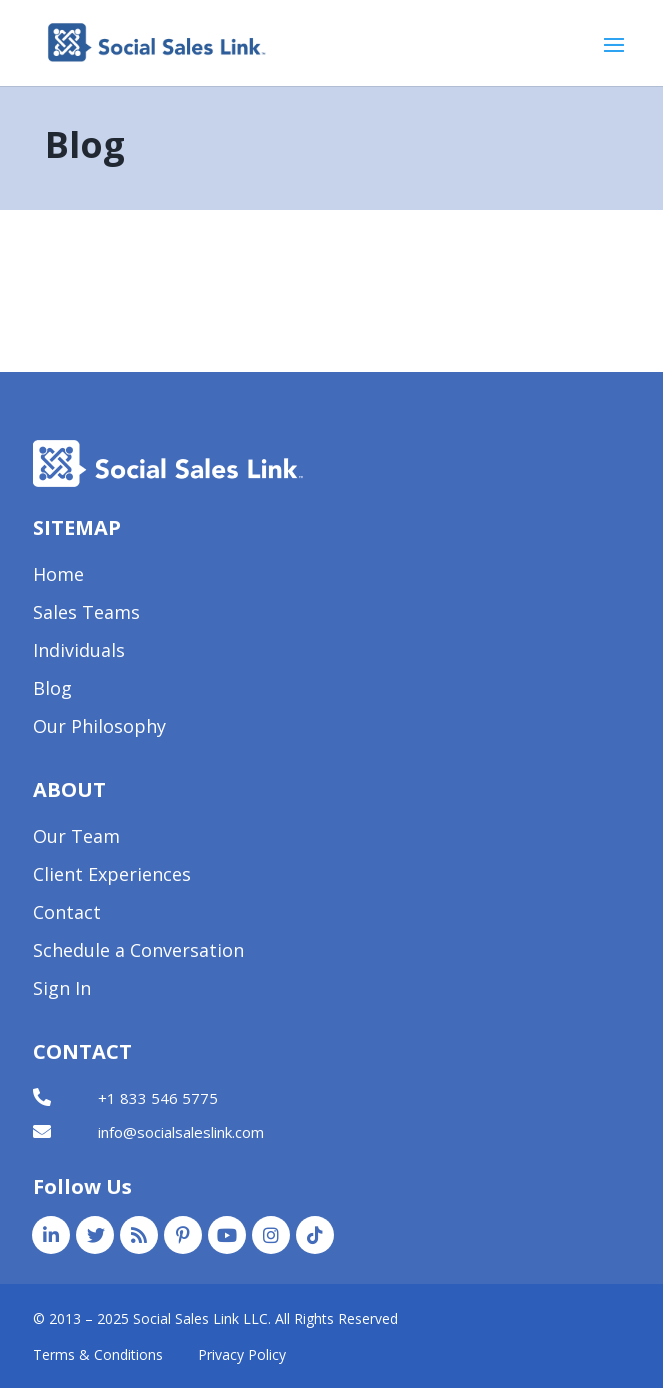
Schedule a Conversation (138, 952)
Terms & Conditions (98, 1354)
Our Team (76, 838)
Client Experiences (112, 876)
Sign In (62, 990)
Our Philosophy (99, 728)
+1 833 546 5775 (158, 1098)
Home (58, 576)
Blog (52, 690)
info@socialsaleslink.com (181, 1132)
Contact (67, 914)
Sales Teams (86, 614)
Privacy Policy (242, 1354)
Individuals (79, 652)
